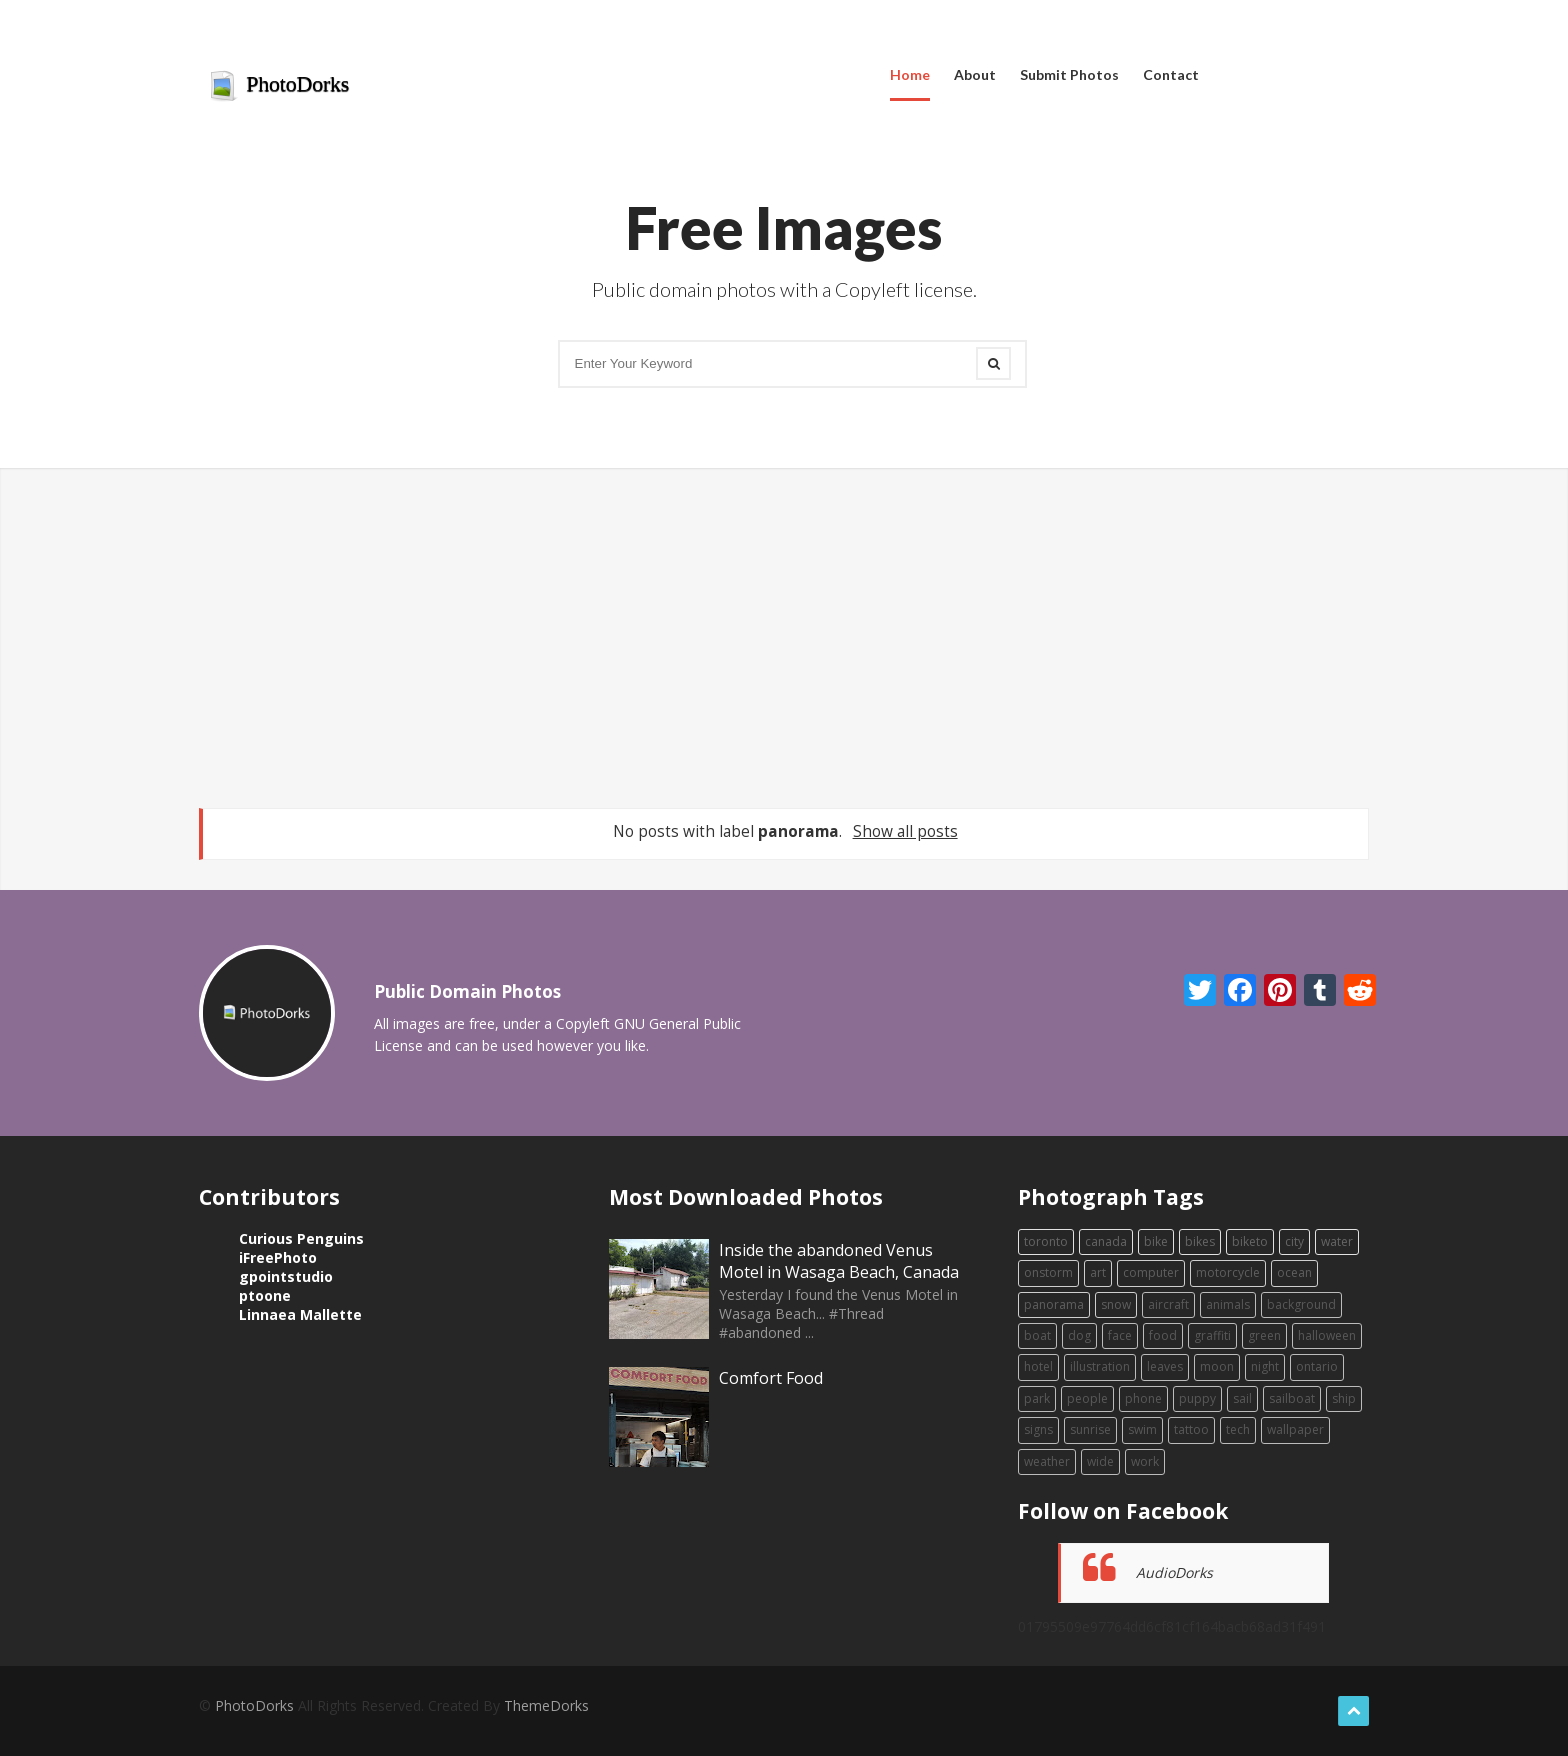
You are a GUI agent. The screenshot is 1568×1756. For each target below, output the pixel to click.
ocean (1294, 1272)
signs (1038, 1429)
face (1120, 1335)
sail (1242, 1398)
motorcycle (1228, 1272)
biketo (1250, 1241)
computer (1151, 1272)
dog (1079, 1335)
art (1098, 1272)
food (1163, 1335)
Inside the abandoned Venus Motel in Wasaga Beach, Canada (839, 1261)
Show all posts (905, 831)
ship (1344, 1398)
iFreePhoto (278, 1257)
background (1301, 1304)
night (1265, 1366)
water (1337, 1241)
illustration (1100, 1366)
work (1145, 1461)
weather (1047, 1461)
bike (1156, 1241)
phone (1143, 1398)
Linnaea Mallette (300, 1314)
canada (1106, 1241)
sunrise (1090, 1429)
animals (1228, 1304)
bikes (1200, 1241)
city (1294, 1241)
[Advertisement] (784, 638)
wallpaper (1295, 1429)
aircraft (1168, 1304)
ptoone (265, 1295)
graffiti (1212, 1335)
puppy (1197, 1398)
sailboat (1292, 1398)
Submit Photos (1069, 74)
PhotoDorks (279, 86)
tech (1238, 1429)
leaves (1165, 1366)
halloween (1327, 1335)
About (975, 74)
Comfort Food (771, 1378)
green (1264, 1335)
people (1087, 1398)
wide (1100, 1461)
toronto (1046, 1241)
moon (1217, 1366)
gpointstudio (286, 1276)
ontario (1317, 1366)
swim (1142, 1429)
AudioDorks (1174, 1572)
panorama (1054, 1304)
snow (1116, 1304)
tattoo (1191, 1429)
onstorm (1048, 1272)
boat (1037, 1335)
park (1037, 1398)
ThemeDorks (546, 1705)
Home (910, 74)
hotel (1038, 1366)
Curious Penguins (301, 1238)
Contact (1171, 74)
